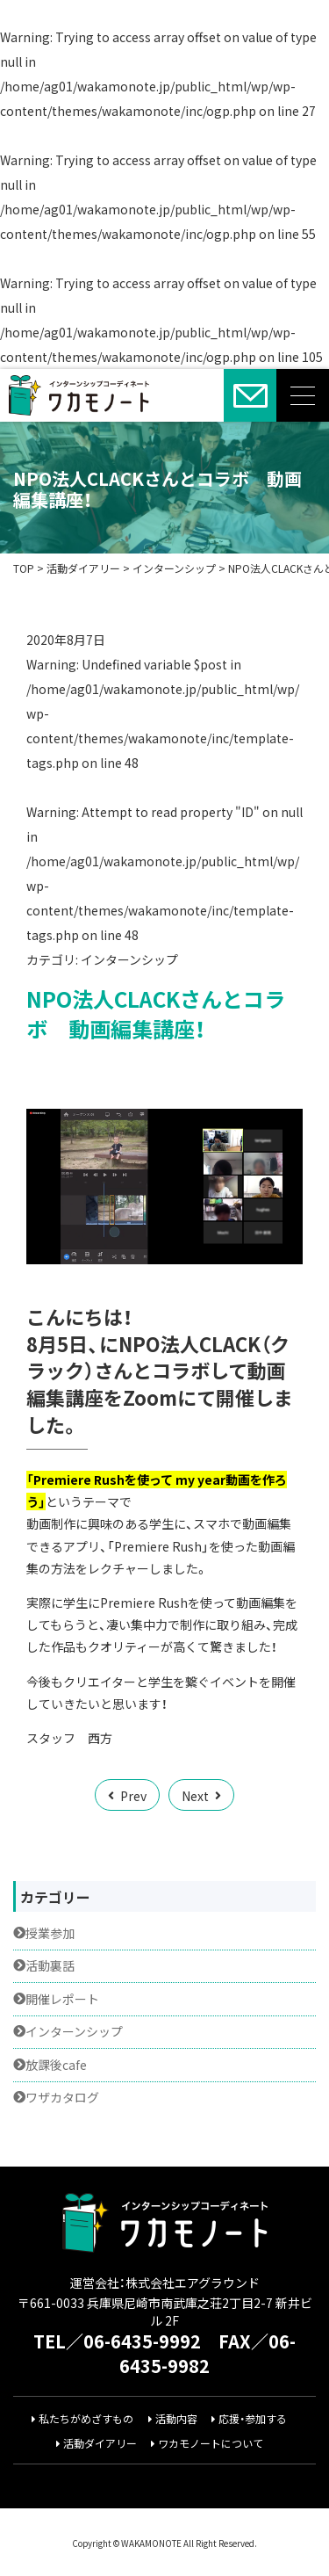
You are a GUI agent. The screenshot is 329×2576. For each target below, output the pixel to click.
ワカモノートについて (210, 2443)
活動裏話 (50, 1965)
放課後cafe (56, 2065)
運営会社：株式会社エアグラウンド (165, 2282)
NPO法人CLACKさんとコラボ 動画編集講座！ (157, 489)
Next (195, 1796)
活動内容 (176, 2419)
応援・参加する (252, 2419)
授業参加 (50, 1933)
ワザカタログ (62, 2097)
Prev (133, 1796)
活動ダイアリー (100, 2443)
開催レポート (62, 1999)
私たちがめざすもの (86, 2419)
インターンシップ (129, 959)
